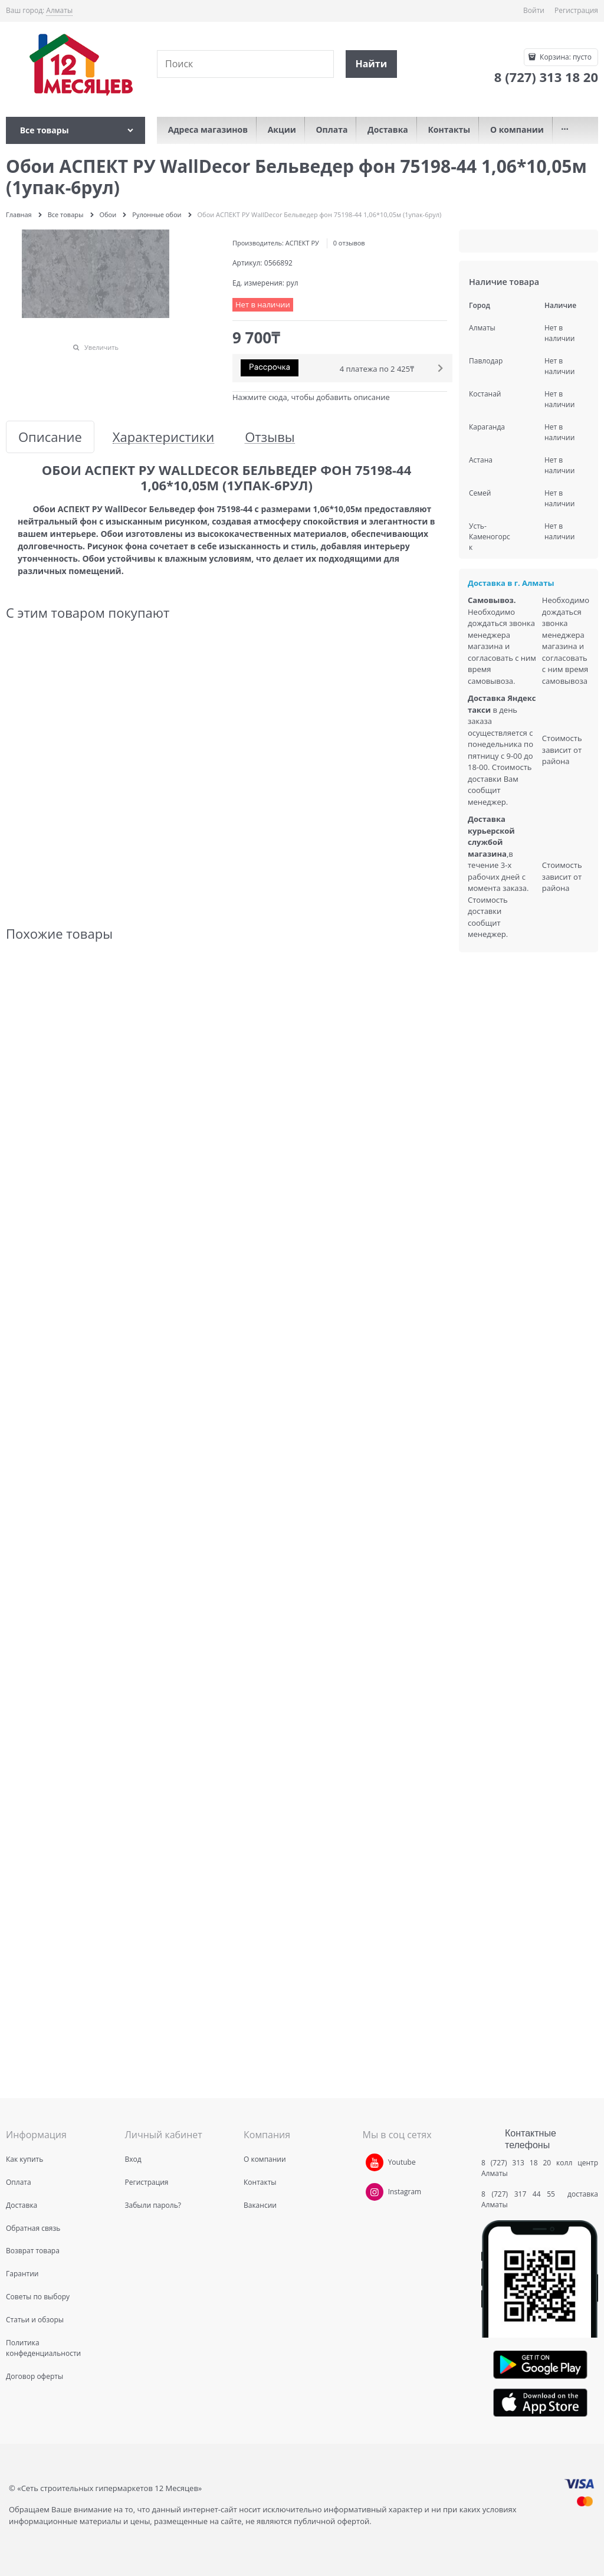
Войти (533, 10)
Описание (50, 437)
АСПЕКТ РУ (302, 242)
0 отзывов (349, 242)
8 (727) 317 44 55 (521, 2194)
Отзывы (270, 437)
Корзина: (565, 57)
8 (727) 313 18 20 (516, 2163)
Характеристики (163, 437)
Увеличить (101, 347)
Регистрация (576, 10)
